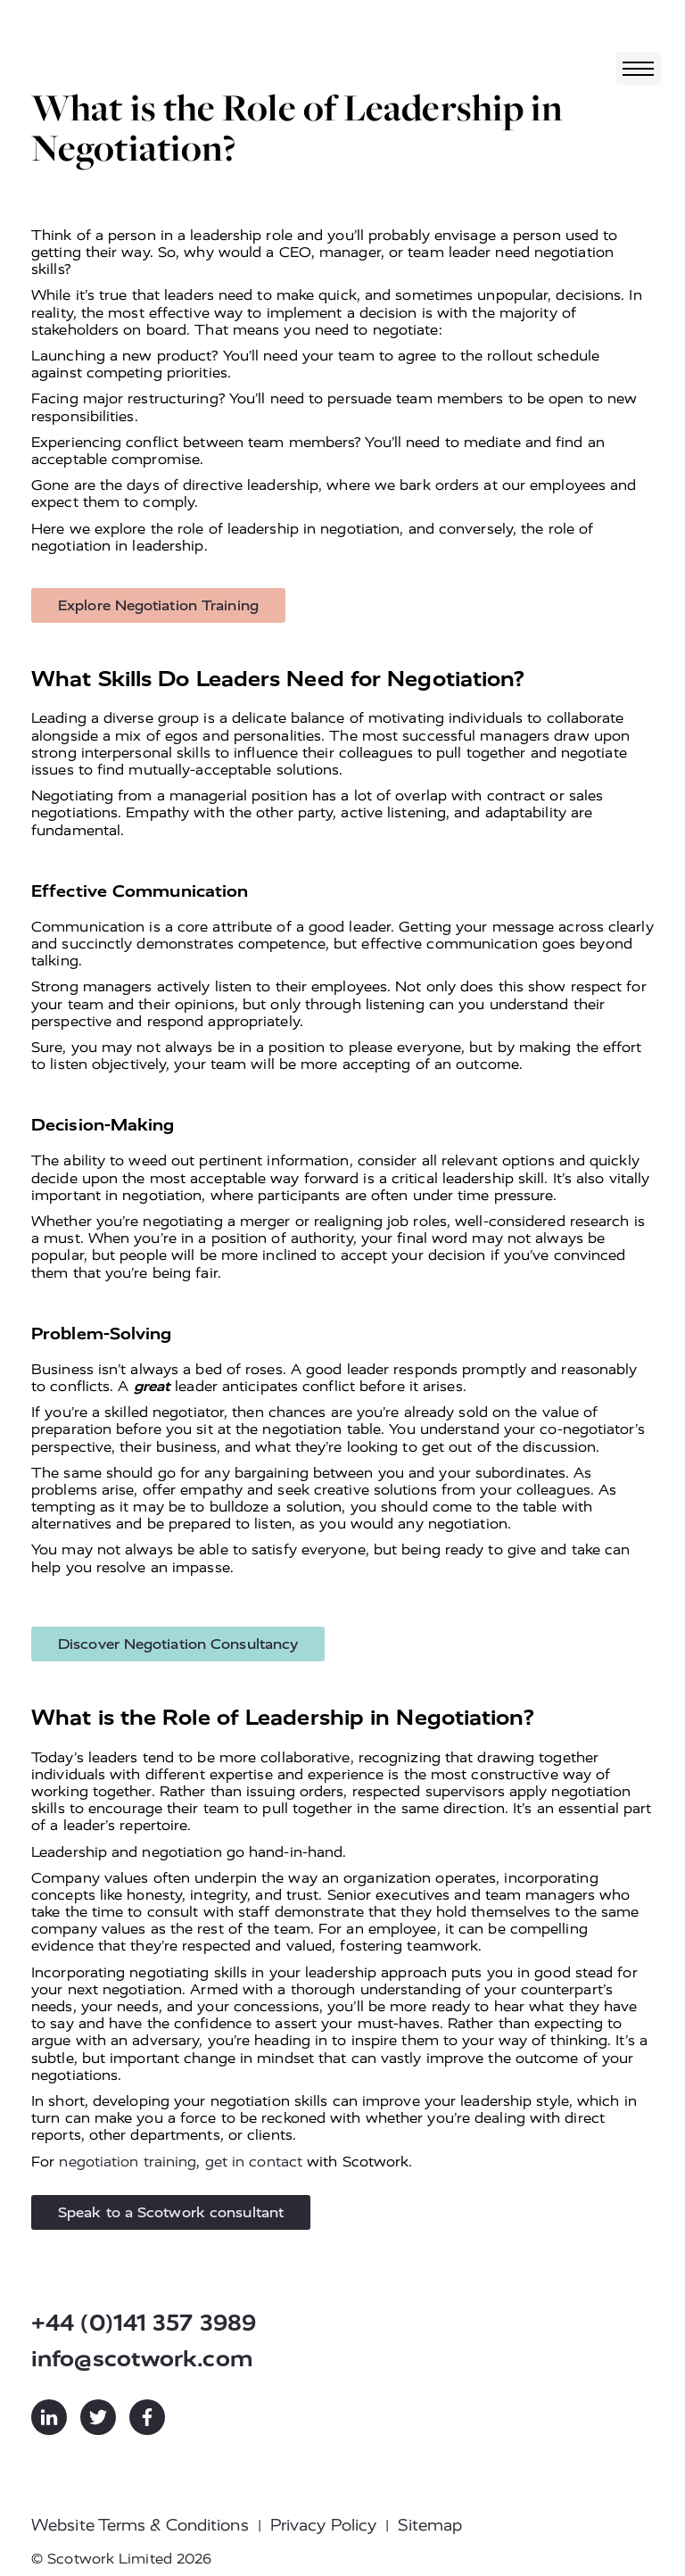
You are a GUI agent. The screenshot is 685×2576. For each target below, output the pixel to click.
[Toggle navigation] (638, 68)
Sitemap (430, 2525)
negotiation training (127, 2161)
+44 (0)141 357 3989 (143, 2323)
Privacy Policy (323, 2525)
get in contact (253, 2161)
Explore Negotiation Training (158, 605)
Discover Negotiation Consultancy (178, 1644)
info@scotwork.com (142, 2359)
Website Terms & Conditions (140, 2525)
